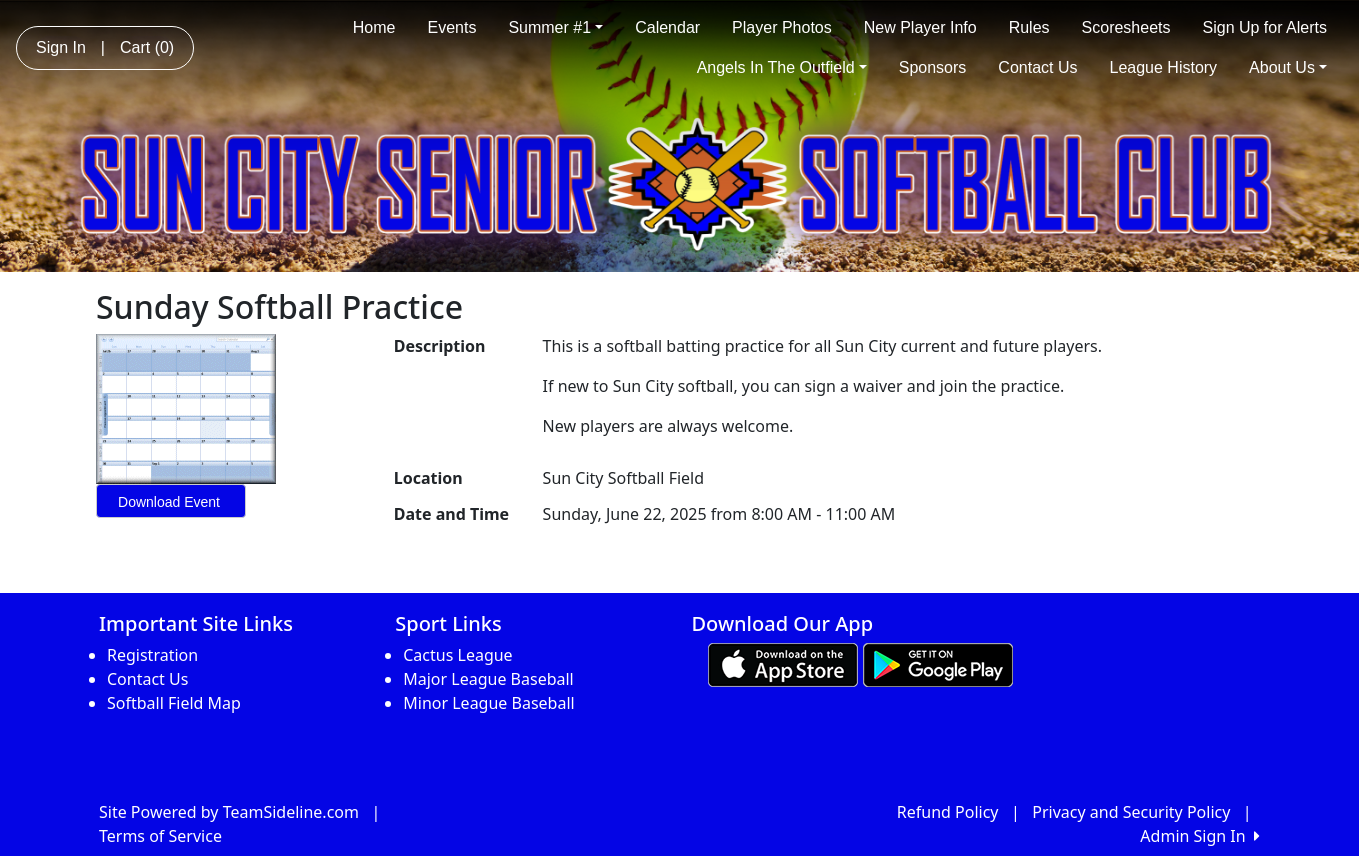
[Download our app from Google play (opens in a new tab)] (938, 663)
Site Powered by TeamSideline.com (229, 812)
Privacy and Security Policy (1131, 812)
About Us (1288, 67)
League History (1163, 67)
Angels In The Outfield (782, 67)
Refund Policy (948, 812)
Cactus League (457, 655)
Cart (147, 47)
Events (451, 27)
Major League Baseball (488, 679)
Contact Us (1037, 67)
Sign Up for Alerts (1265, 27)
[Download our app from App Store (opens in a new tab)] (783, 663)
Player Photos (782, 27)
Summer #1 (555, 27)
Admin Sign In (1200, 836)
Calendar (667, 27)
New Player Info (920, 27)
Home (374, 27)
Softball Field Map (174, 703)
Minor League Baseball (488, 703)
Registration (152, 655)
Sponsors (933, 67)
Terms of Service (160, 836)
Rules (1029, 27)
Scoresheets (1126, 27)
